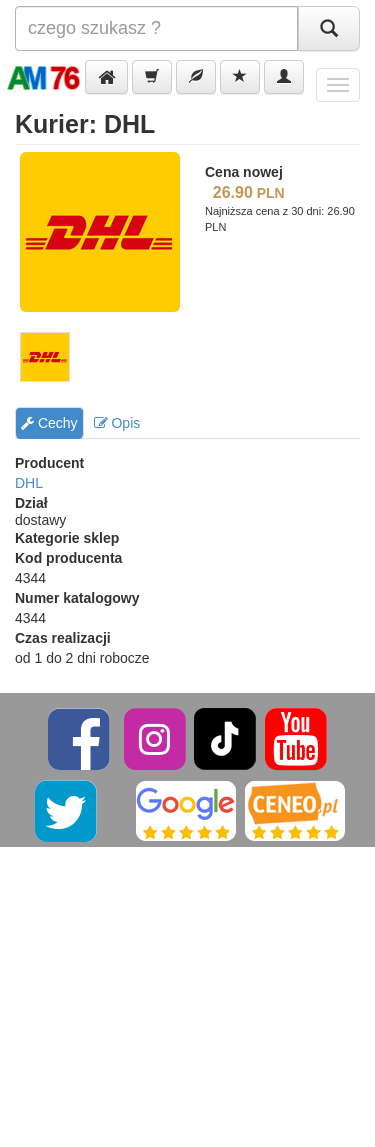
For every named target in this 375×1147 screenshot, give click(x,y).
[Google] (186, 810)
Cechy (49, 423)
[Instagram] (156, 738)
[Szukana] (156, 28)
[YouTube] (296, 738)
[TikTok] (225, 738)
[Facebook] (80, 738)
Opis (117, 423)
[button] (106, 77)
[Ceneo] (295, 810)
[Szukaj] (329, 28)
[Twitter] (67, 810)
